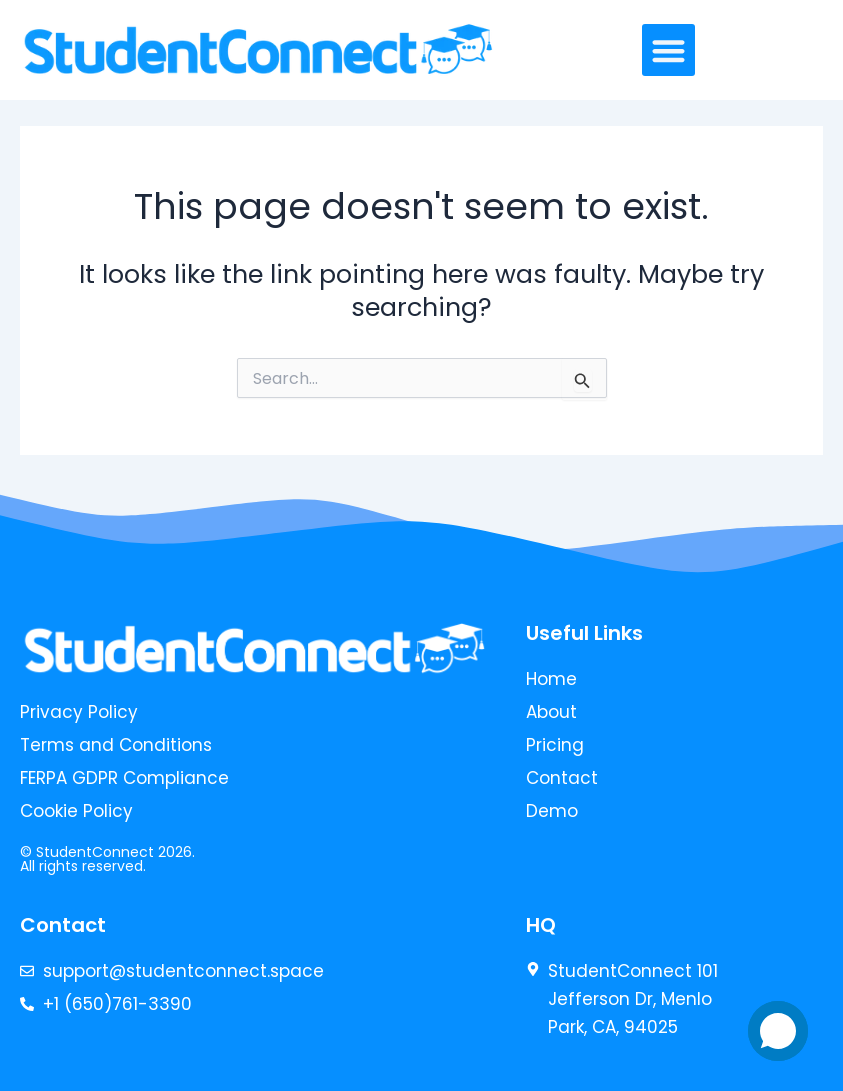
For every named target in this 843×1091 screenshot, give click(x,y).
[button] (668, 50)
